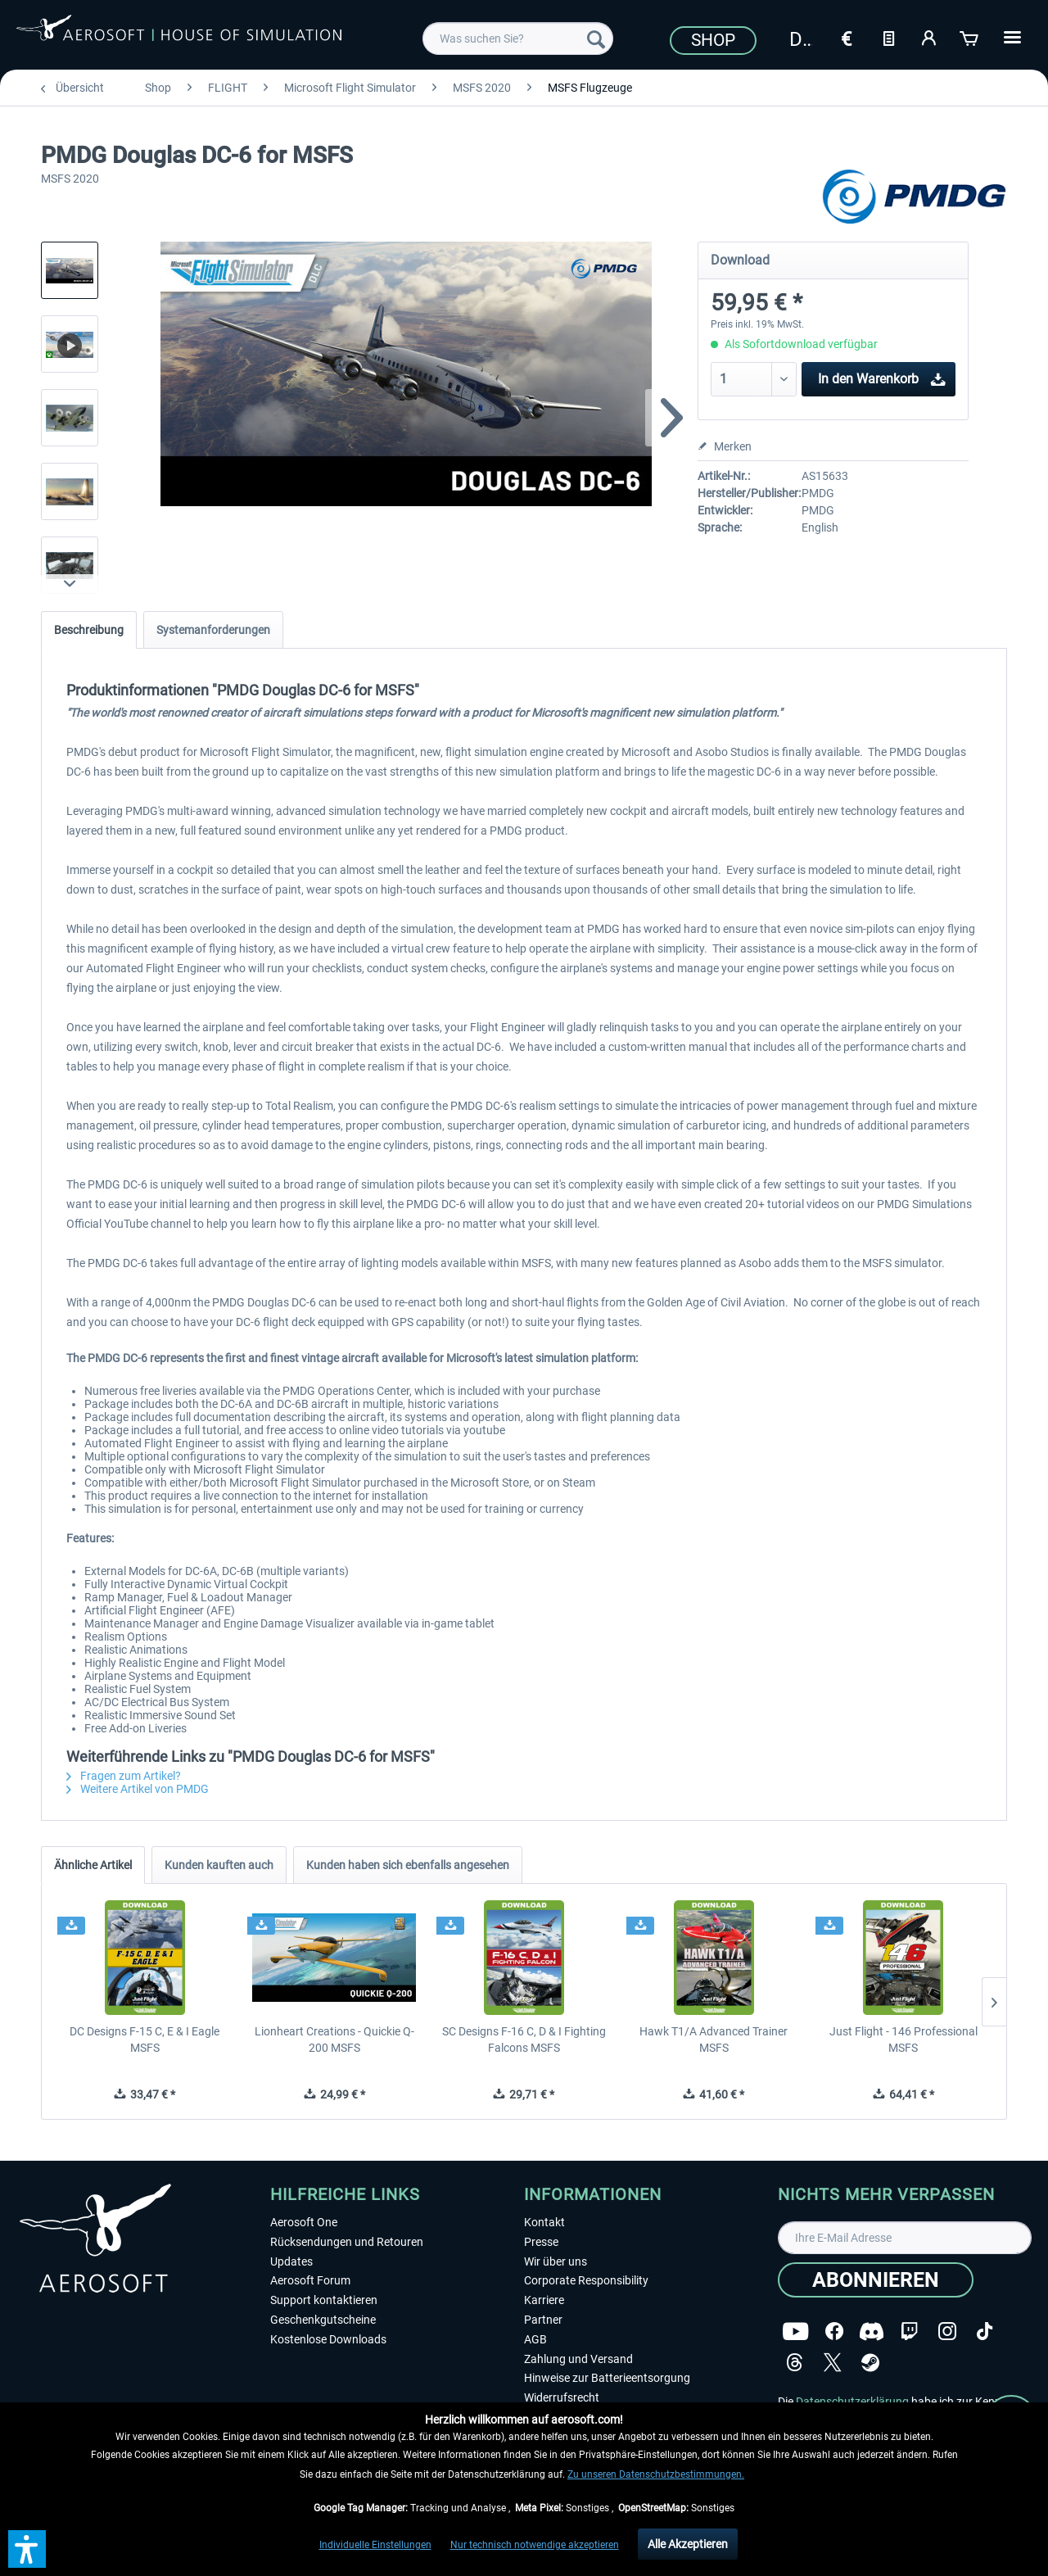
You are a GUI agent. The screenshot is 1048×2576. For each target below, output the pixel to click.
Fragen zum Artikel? (123, 1775)
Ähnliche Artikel (93, 1865)
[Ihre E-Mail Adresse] (905, 2237)
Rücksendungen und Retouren (346, 2241)
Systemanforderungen (213, 629)
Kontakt (544, 2222)
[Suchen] (596, 38)
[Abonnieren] (875, 2280)
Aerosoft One (303, 2222)
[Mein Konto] (929, 36)
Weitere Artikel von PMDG (137, 1788)
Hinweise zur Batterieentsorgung (607, 2377)
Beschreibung (89, 629)
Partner (543, 2319)
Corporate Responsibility (586, 2280)
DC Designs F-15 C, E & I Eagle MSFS (144, 2039)
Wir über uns (555, 2261)
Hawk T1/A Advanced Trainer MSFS (713, 2039)
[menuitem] (517, 38)
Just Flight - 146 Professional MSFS (903, 2039)
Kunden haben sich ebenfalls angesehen (407, 1865)
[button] (27, 2549)
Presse (541, 2241)
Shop (713, 40)
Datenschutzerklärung (852, 2401)
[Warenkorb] (970, 36)
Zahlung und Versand (578, 2358)
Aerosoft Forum (310, 2280)
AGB (535, 2339)
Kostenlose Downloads (328, 2339)
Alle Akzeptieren (688, 2544)
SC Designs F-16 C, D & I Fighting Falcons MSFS (524, 2039)
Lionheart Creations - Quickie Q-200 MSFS (334, 2039)
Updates (291, 2261)
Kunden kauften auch (219, 1865)
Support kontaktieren (323, 2300)
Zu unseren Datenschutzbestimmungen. (655, 2474)
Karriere (544, 2300)
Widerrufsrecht (561, 2397)
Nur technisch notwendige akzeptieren (534, 2545)
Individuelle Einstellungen (375, 2545)
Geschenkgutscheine (323, 2319)
